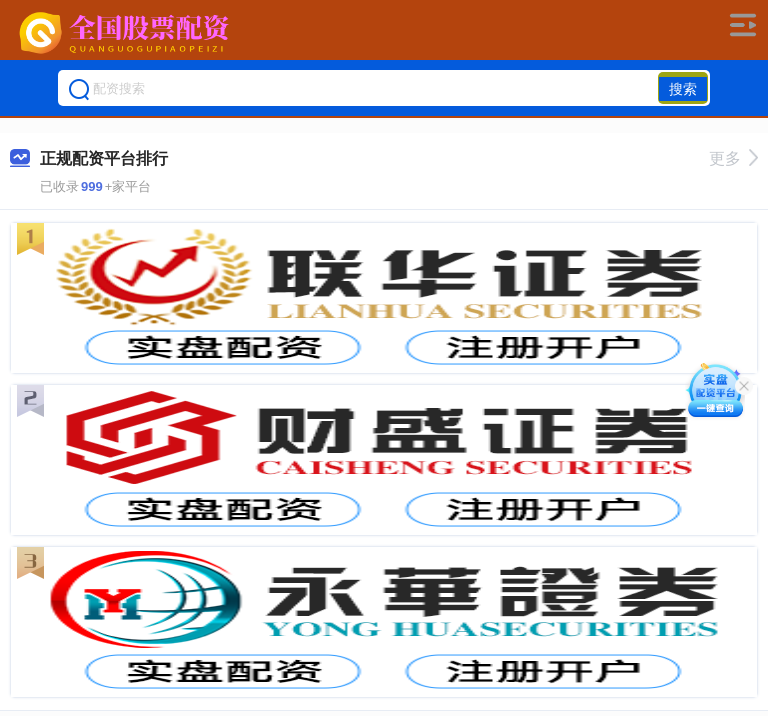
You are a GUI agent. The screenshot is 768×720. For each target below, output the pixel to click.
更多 (733, 158)
